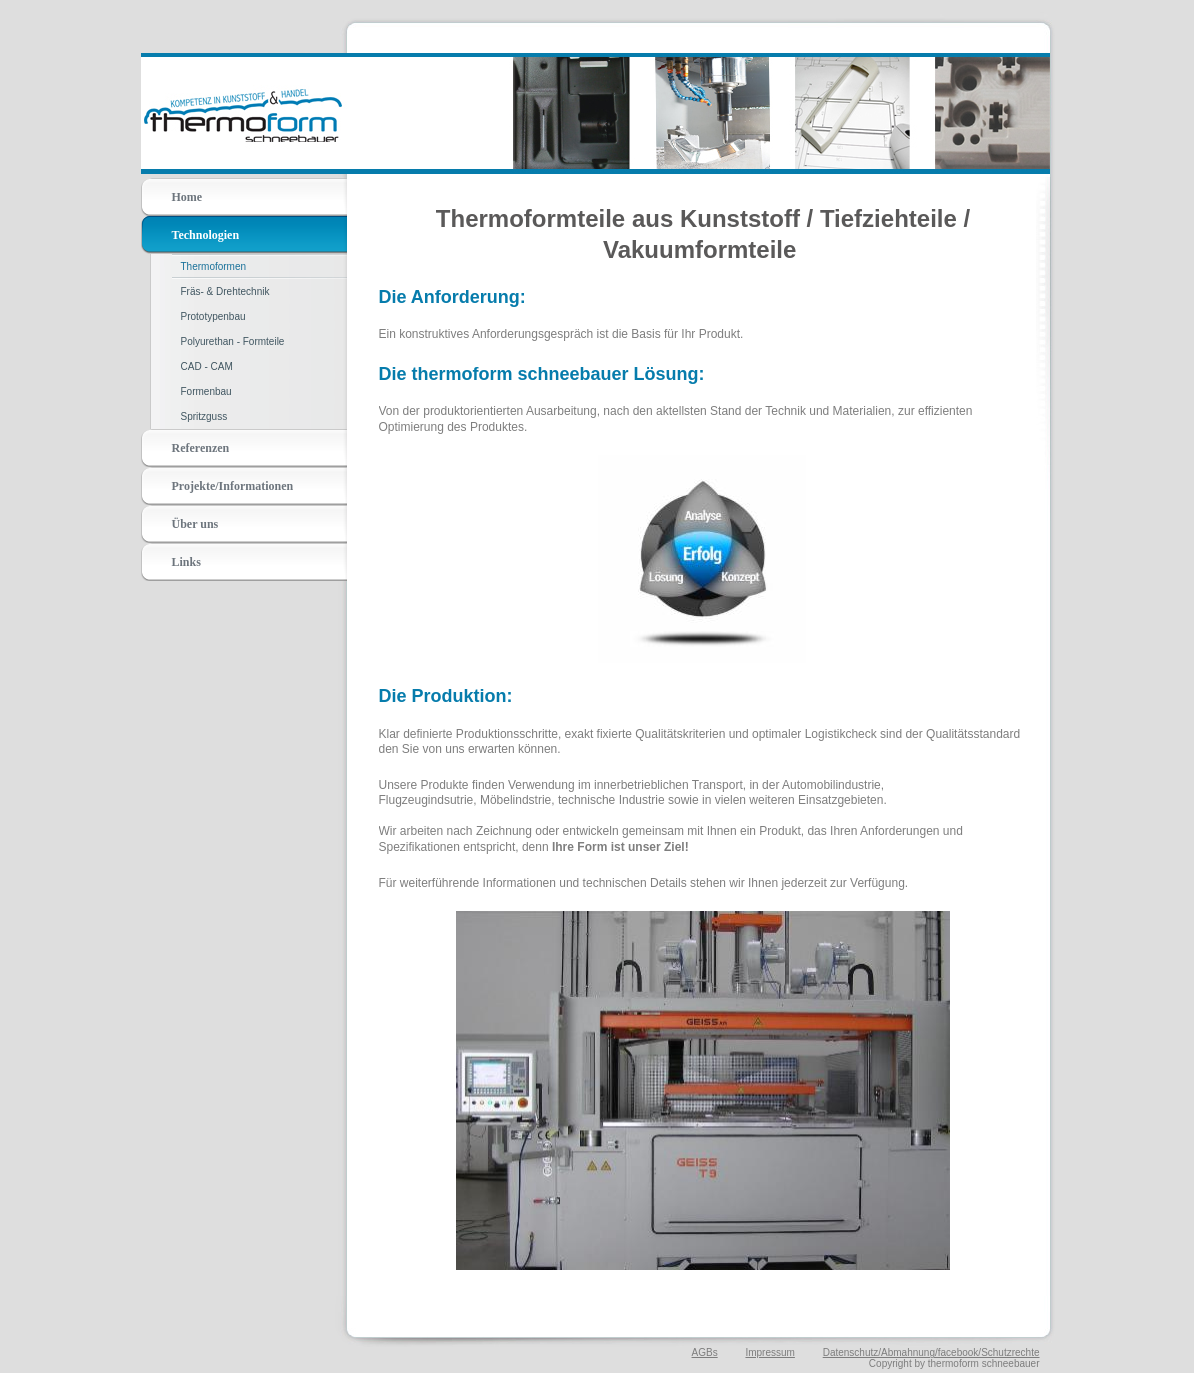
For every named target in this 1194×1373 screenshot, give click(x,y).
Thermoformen (214, 266)
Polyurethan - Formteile (233, 341)
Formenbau (206, 391)
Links (186, 562)
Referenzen (201, 448)
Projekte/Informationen (233, 486)
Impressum (769, 1352)
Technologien (206, 235)
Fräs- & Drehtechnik (225, 291)
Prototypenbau (213, 316)
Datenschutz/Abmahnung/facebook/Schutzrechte (931, 1352)
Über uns (195, 524)
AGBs (705, 1352)
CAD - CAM (207, 366)
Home (187, 197)
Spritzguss (204, 416)
